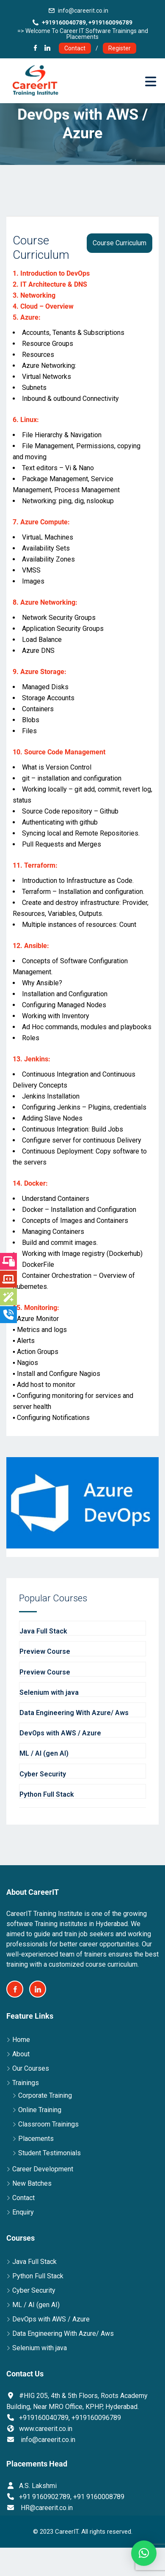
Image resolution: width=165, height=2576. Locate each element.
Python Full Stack (37, 2276)
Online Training (39, 2110)
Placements (36, 2139)
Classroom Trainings (48, 2124)
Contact (74, 48)
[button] (144, 2553)
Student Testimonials (49, 2153)
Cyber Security (33, 2290)
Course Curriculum (119, 243)
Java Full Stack (34, 2262)
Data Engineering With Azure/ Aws (63, 2333)
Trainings (25, 2083)
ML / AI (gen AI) (36, 2305)
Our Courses (30, 2068)
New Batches (32, 2183)
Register (119, 48)
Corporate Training (45, 2095)
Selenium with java (39, 2348)
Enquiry (23, 2212)
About (21, 2054)
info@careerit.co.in (83, 10)
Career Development (42, 2169)
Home (21, 2040)
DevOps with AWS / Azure (51, 2319)
